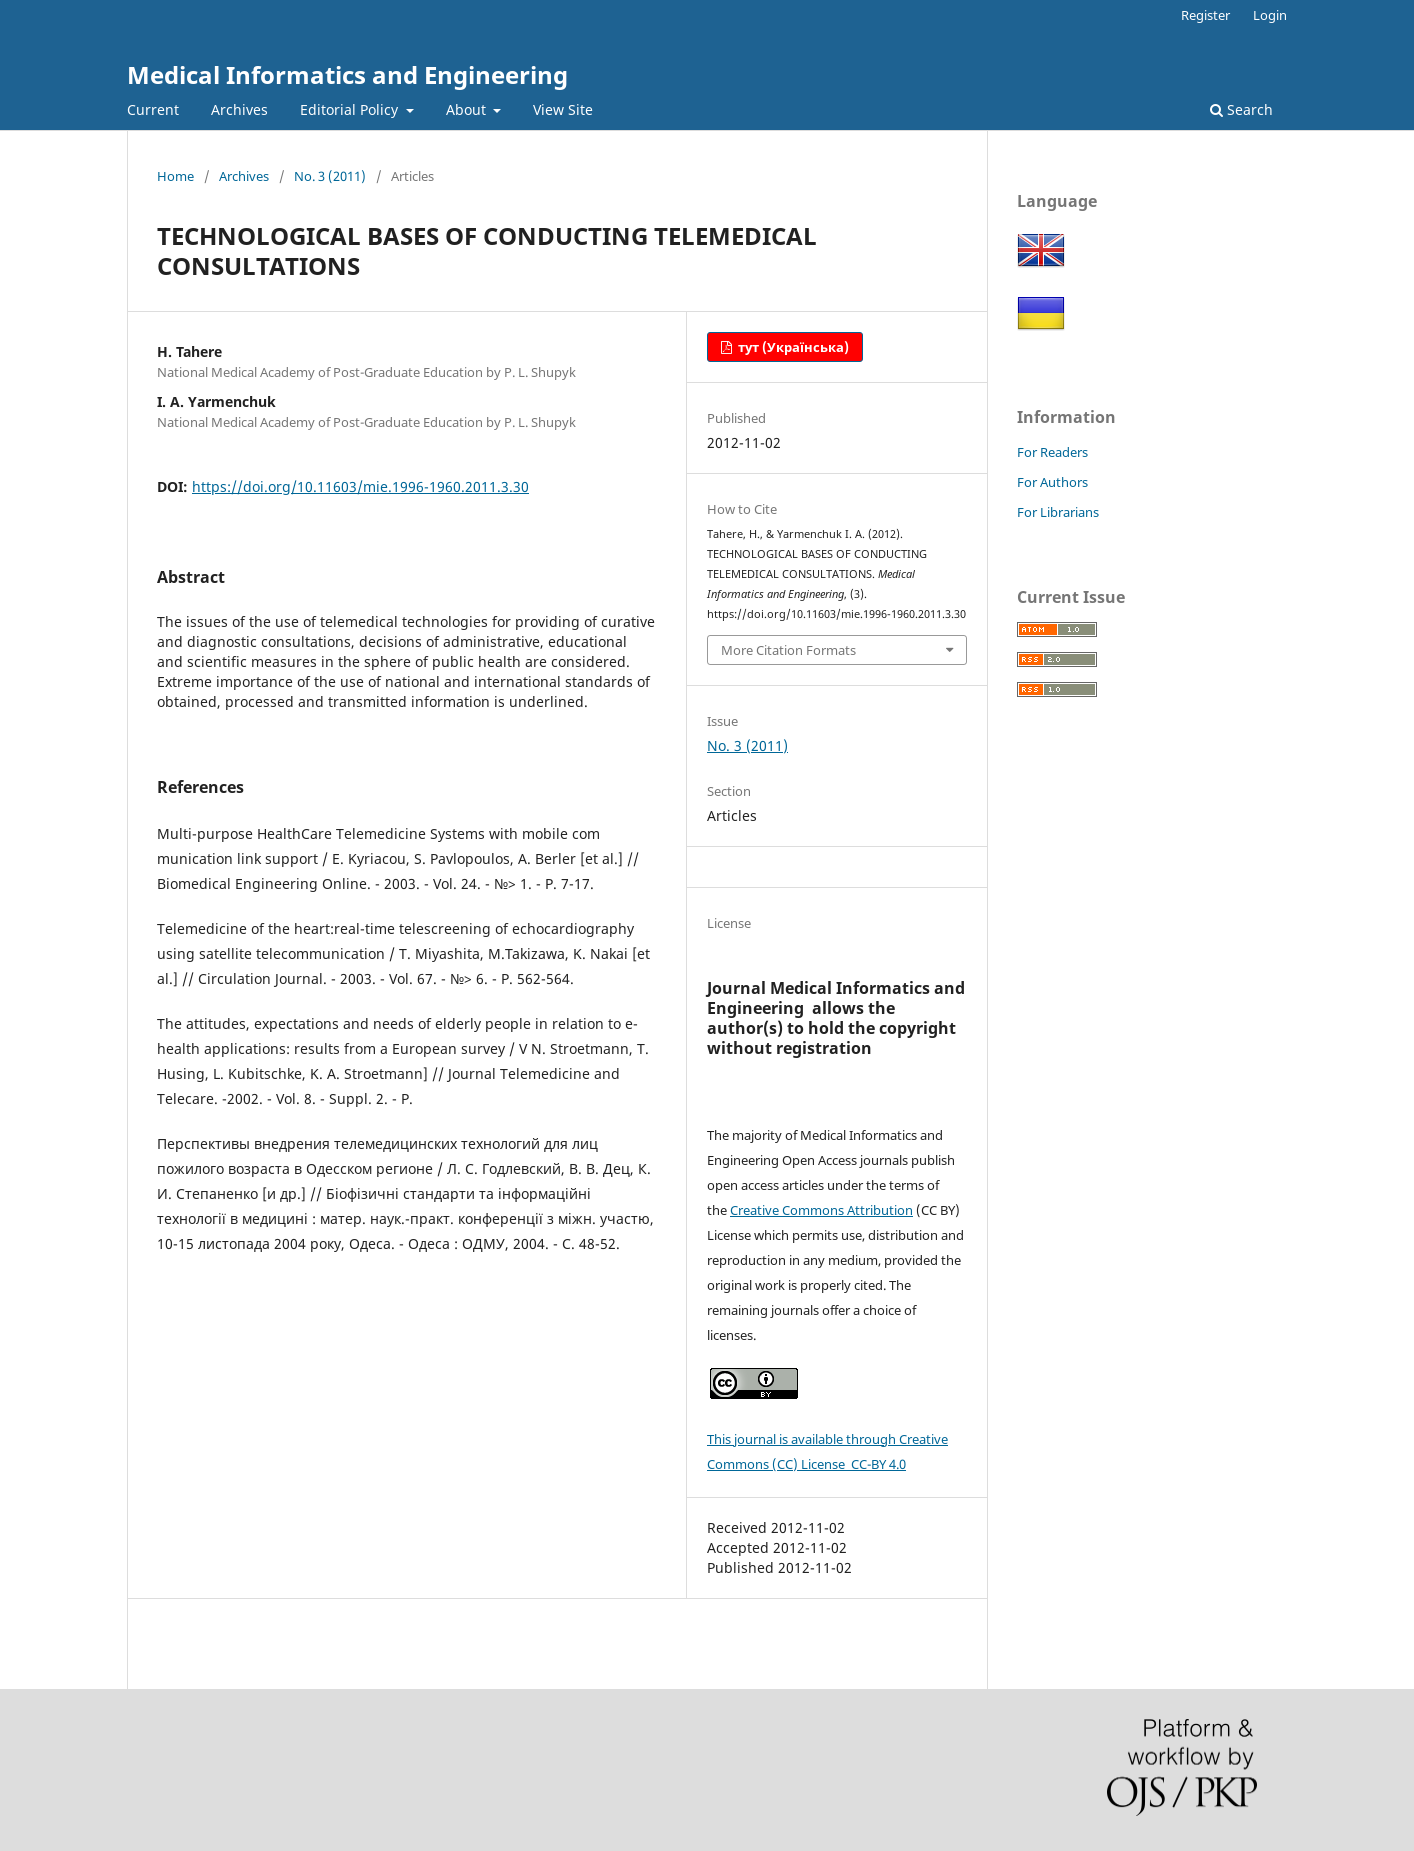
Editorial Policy (351, 109)
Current (153, 109)
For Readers (1052, 452)
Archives (239, 109)
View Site (563, 109)
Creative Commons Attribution (821, 1210)
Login (1270, 15)
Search (1241, 109)
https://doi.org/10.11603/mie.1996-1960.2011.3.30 (360, 486)
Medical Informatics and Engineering (347, 74)
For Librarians (1058, 512)
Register (1205, 15)
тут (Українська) (792, 347)
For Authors (1052, 482)
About (468, 109)
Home (175, 176)
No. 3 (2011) (330, 176)
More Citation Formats (788, 650)
